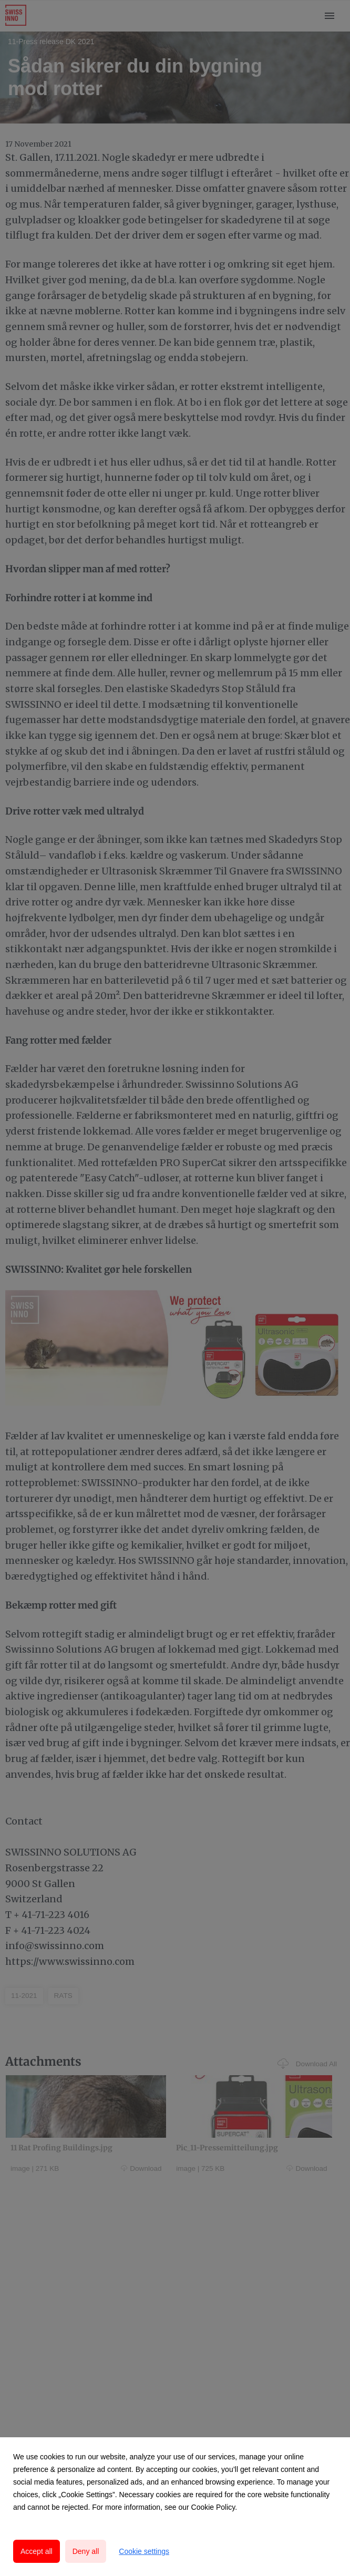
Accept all (36, 2551)
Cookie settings (144, 2551)
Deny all (86, 2551)
